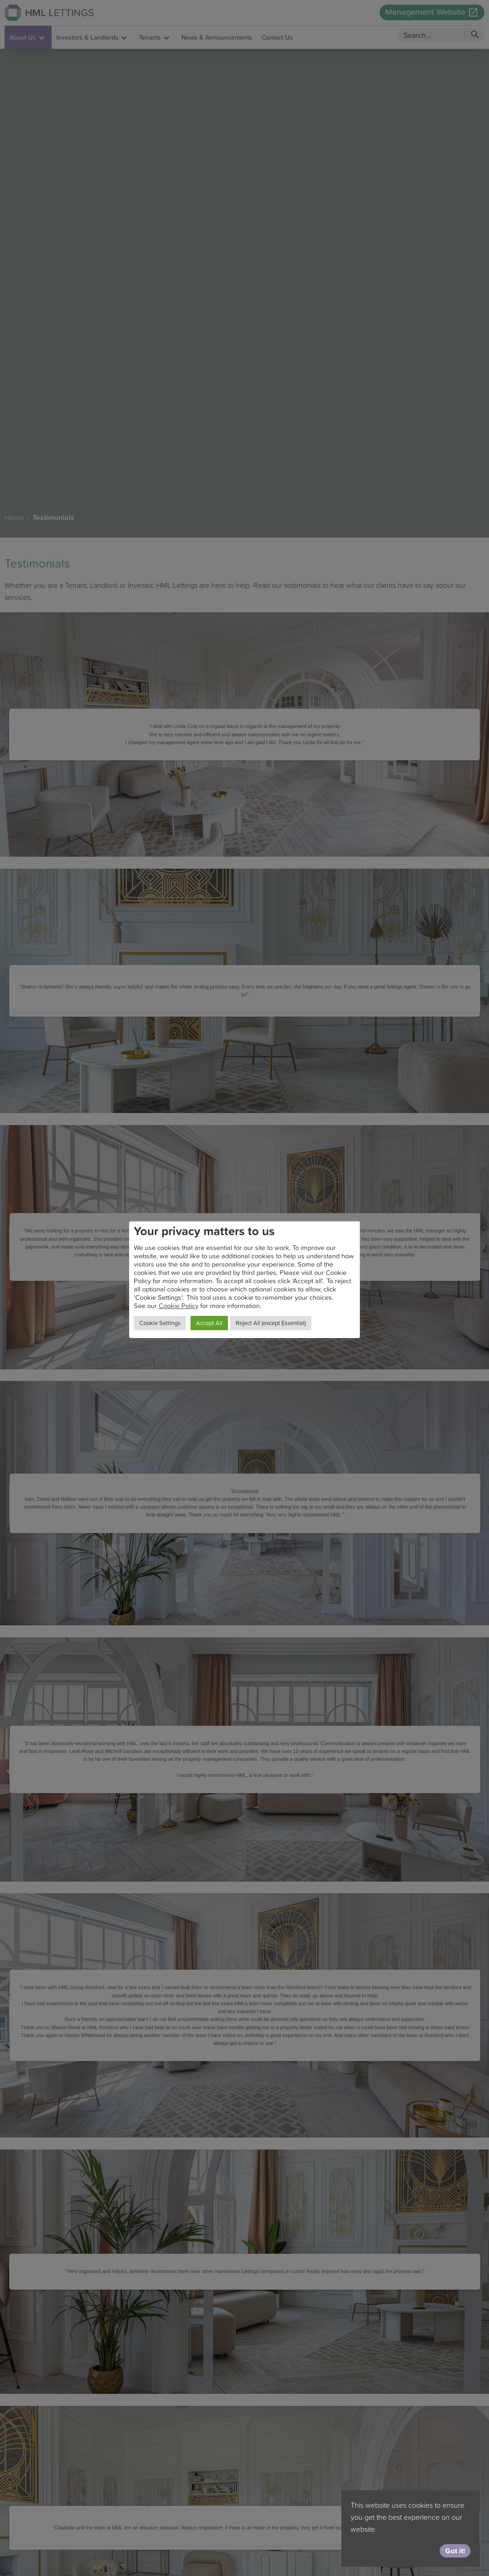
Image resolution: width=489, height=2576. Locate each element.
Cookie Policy (178, 1306)
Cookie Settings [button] (159, 1323)
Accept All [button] (209, 1323)
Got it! (455, 2550)
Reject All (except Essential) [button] (271, 1323)
